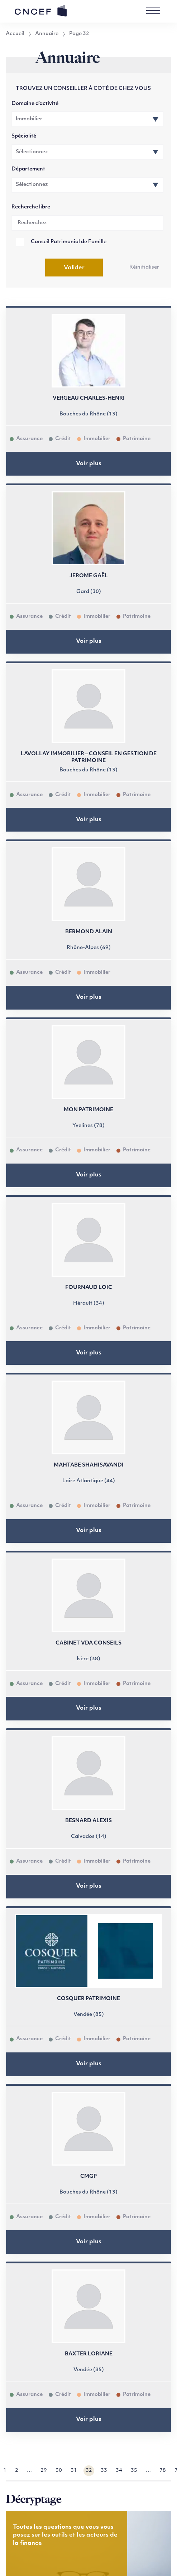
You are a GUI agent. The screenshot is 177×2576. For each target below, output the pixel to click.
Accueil (15, 34)
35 (134, 2470)
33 (104, 2470)
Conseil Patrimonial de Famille (68, 242)
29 (43, 2470)
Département (28, 169)
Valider (74, 268)
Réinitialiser (144, 267)
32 (89, 2470)
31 (74, 2470)
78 (162, 2470)
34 (119, 2470)
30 (59, 2470)
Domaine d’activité (34, 103)
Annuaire (46, 34)
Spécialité (23, 136)
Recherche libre (30, 207)
